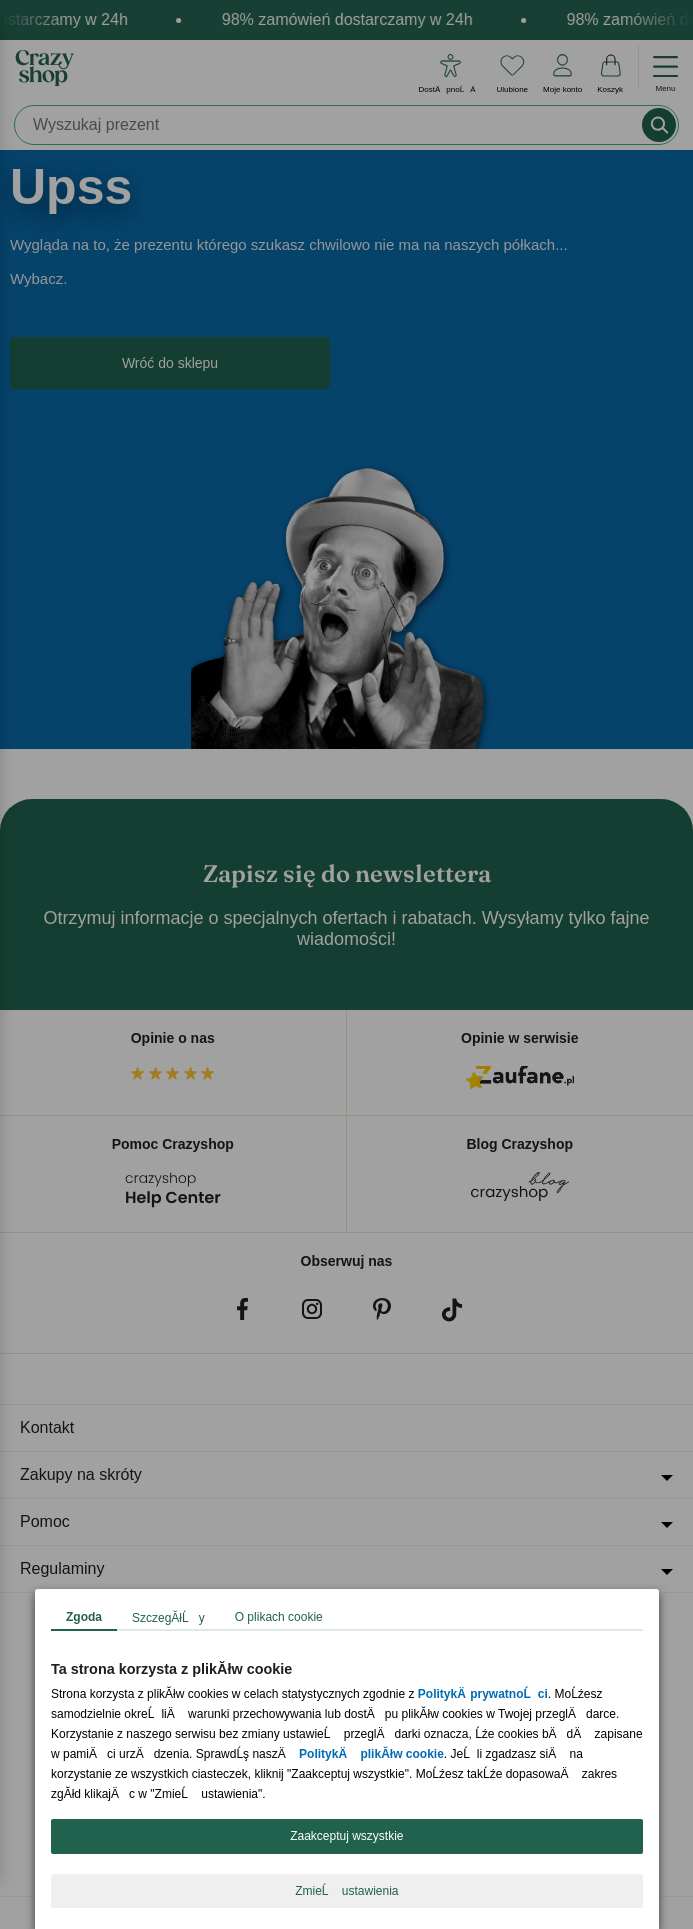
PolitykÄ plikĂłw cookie (371, 1754)
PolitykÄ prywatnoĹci (482, 1694)
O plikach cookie (278, 1617)
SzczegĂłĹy (168, 1618)
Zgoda (84, 1617)
